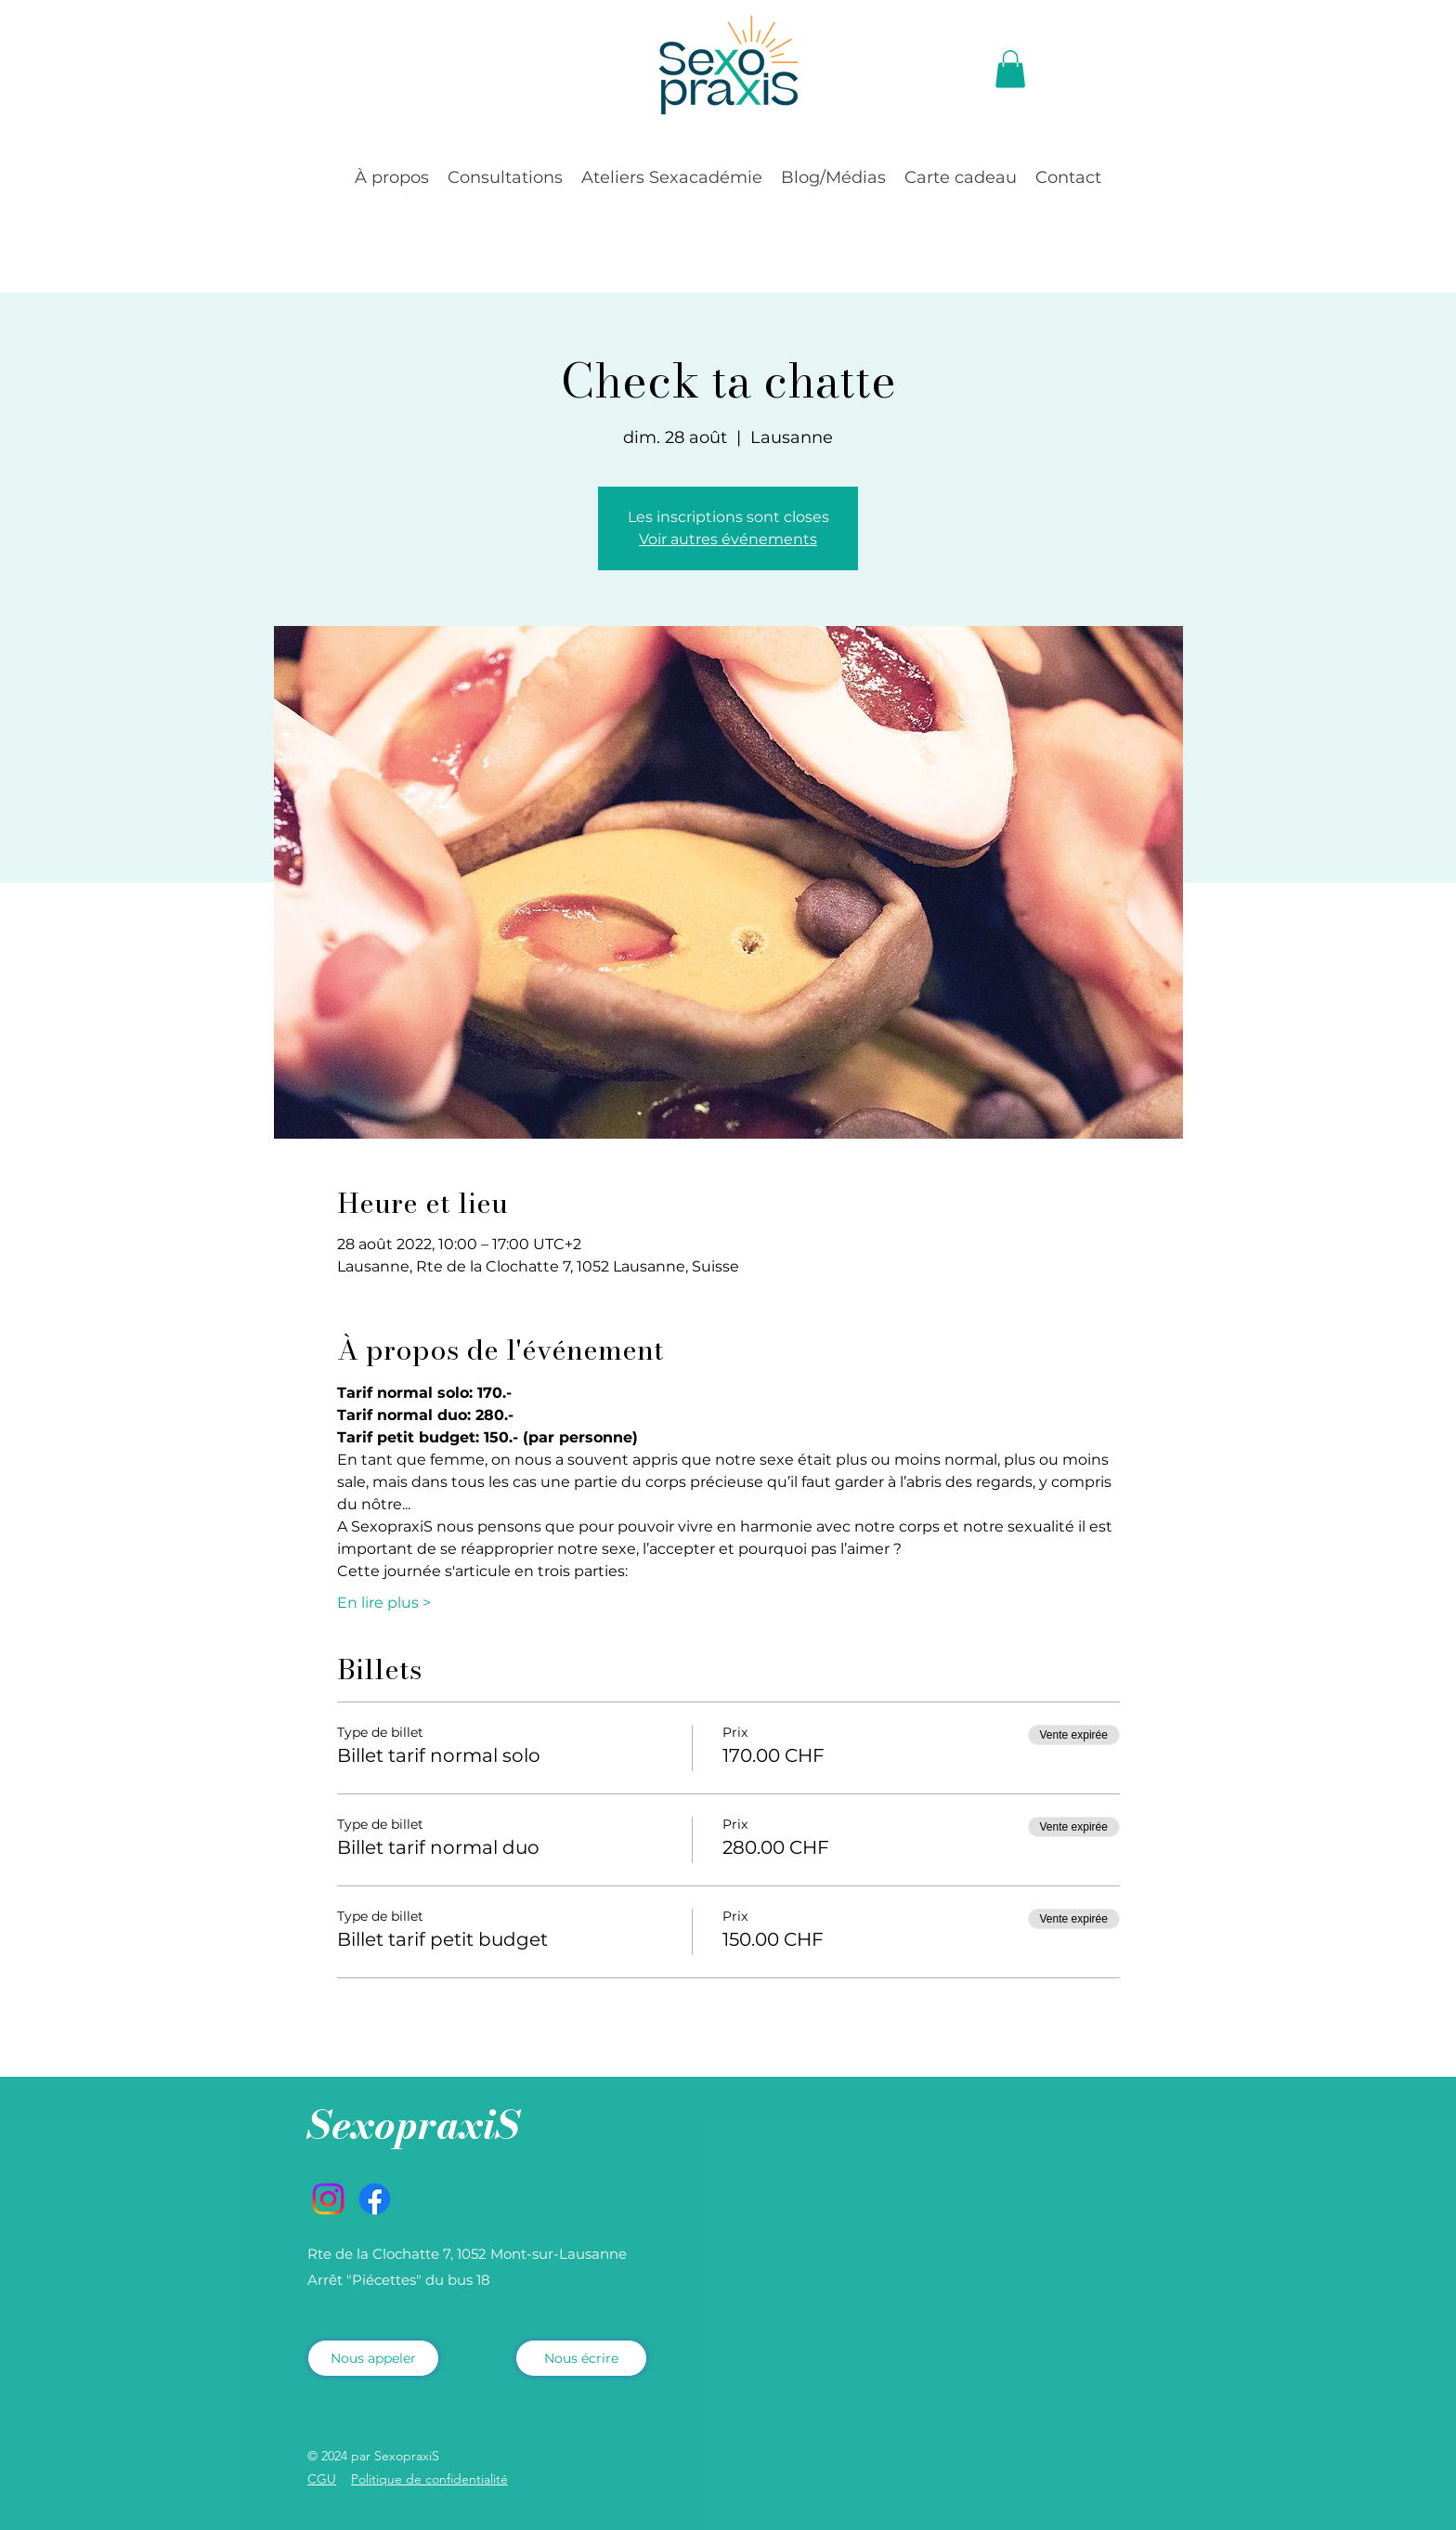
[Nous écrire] (581, 2358)
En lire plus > (384, 1602)
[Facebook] (375, 2199)
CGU (321, 2479)
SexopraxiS (413, 2124)
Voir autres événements (728, 539)
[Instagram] (328, 2199)
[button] (1010, 69)
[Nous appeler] (373, 2358)
